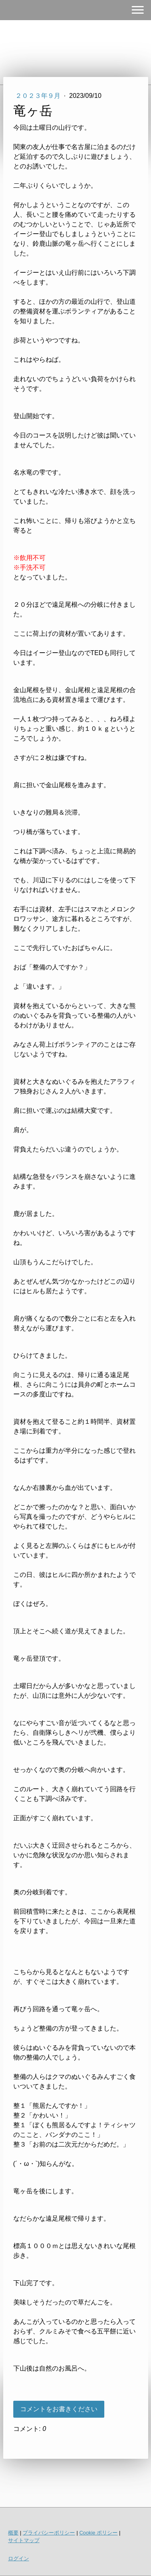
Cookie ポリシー (98, 2533)
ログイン (18, 2558)
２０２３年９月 (38, 95)
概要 (13, 2533)
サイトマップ (23, 2540)
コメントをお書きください (58, 2409)
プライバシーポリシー (49, 2533)
